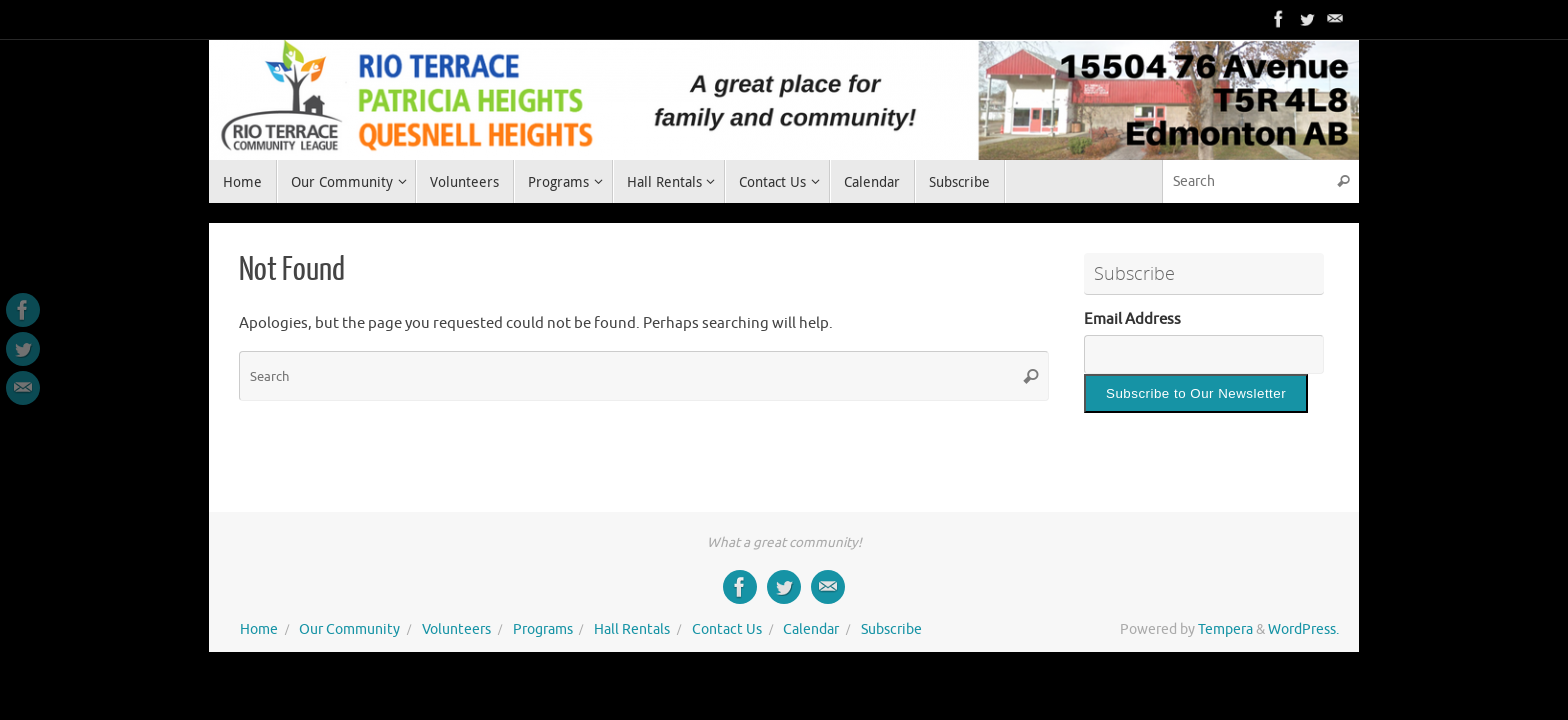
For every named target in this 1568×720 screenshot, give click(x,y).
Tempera (1225, 629)
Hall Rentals (632, 629)
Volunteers (456, 629)
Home (259, 629)
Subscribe (891, 629)
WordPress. (1303, 629)
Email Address (1132, 319)
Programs (543, 629)
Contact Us (727, 629)
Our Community (349, 629)
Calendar (811, 629)
